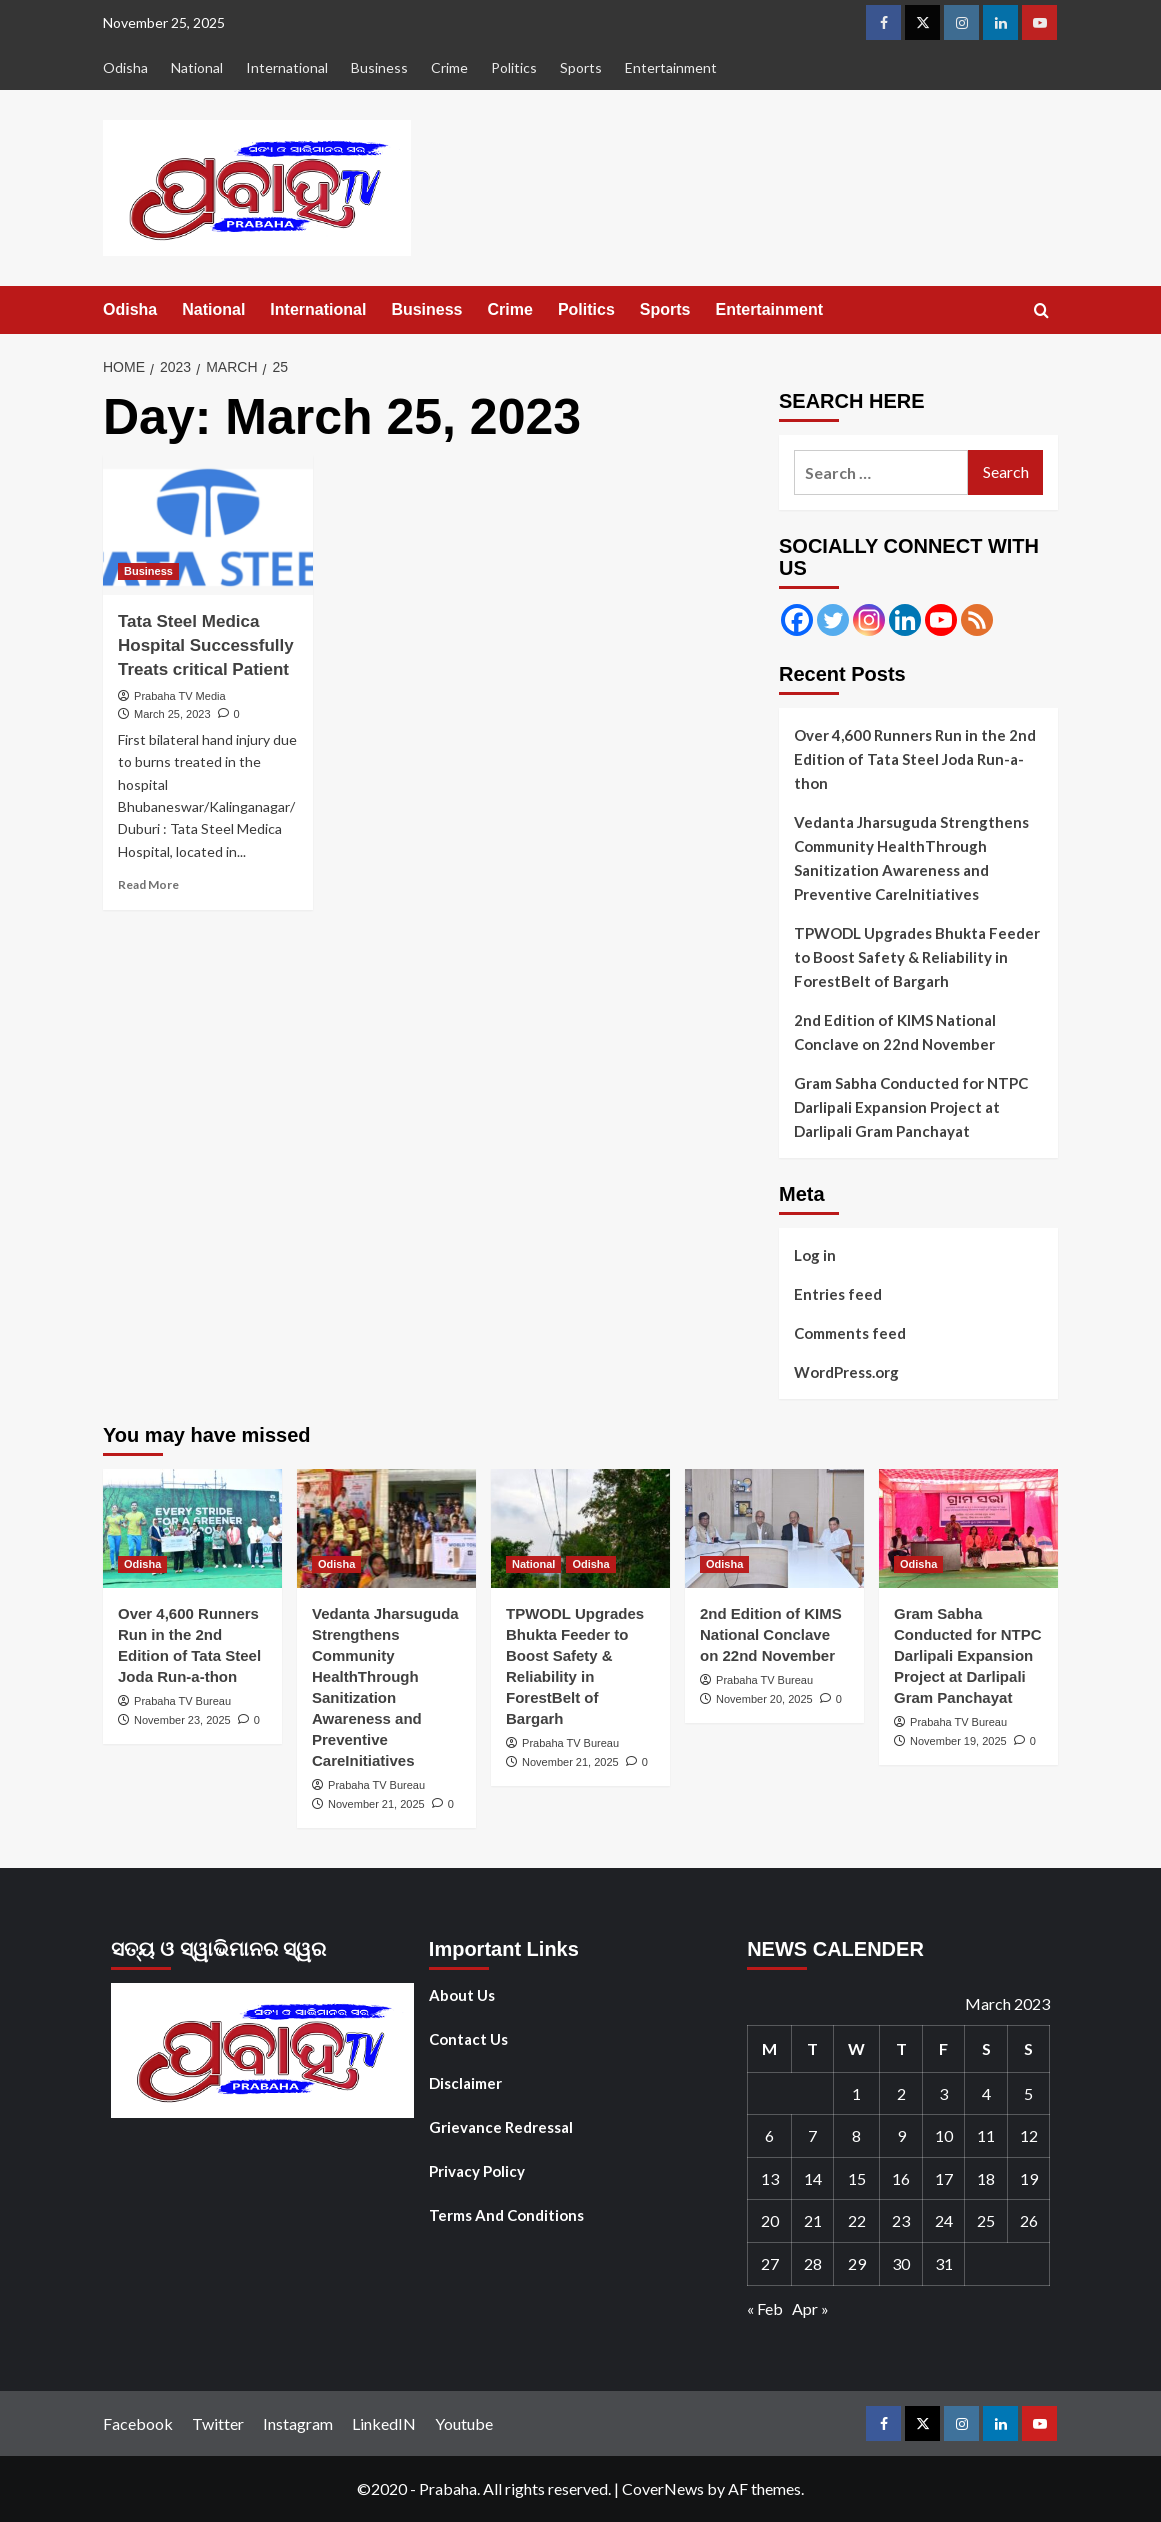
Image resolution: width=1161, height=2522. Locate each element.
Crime (449, 67)
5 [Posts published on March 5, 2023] (1028, 2093)
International (287, 67)
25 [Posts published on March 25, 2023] (986, 2220)
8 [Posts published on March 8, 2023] (856, 2135)
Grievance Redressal (501, 2127)
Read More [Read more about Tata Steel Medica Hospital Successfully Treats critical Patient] (148, 884)
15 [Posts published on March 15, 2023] (857, 2178)
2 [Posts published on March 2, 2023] (901, 2093)
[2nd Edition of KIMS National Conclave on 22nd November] (774, 1528)
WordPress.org (846, 1372)
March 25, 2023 (172, 714)
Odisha (125, 67)
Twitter (218, 2423)
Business (379, 67)
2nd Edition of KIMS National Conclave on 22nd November (895, 1032)
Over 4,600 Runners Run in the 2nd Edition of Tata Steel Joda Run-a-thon (915, 759)
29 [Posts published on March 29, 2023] (857, 2263)
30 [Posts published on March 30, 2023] (901, 2263)
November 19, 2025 (958, 1741)
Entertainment (671, 67)
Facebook (138, 2423)
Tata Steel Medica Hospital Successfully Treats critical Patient (206, 645)
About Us (462, 1995)
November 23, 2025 (182, 1720)
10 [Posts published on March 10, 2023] (944, 2135)
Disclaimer (465, 2083)
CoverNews (663, 2488)
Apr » (810, 2308)
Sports (581, 67)
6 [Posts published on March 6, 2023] (769, 2135)
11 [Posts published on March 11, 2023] (986, 2135)
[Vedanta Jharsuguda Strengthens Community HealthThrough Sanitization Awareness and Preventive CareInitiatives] (386, 1528)
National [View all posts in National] (533, 1564)
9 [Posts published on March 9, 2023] (901, 2135)
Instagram (298, 2423)
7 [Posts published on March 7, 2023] (812, 2135)
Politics (514, 67)
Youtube (464, 2423)
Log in (815, 1255)
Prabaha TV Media (180, 696)
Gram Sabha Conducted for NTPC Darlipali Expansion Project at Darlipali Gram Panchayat (911, 1107)
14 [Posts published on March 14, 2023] (813, 2178)
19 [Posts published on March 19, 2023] (1029, 2178)
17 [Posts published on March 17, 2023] (944, 2178)
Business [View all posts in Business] (148, 571)
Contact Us (468, 2039)
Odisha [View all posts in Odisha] (142, 1564)
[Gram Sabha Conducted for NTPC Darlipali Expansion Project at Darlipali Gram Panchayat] (968, 1528)
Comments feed (850, 1333)
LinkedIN (384, 2423)
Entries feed (838, 1294)
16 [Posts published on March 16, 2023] (901, 2178)
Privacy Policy (477, 2171)
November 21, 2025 (376, 1804)
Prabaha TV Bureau (182, 1701)
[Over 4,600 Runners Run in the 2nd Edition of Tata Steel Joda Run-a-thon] (192, 1528)
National (197, 67)
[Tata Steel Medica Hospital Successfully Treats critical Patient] (208, 525)
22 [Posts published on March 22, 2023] (857, 2220)
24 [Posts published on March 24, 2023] (944, 2220)
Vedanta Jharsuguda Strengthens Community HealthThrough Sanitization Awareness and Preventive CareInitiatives (911, 858)
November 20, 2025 (764, 1699)
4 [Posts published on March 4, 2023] (986, 2093)
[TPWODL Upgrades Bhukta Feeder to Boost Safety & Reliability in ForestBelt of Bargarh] (580, 1528)
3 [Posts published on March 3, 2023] (943, 2093)
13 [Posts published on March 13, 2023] (770, 2178)
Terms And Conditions (506, 2215)
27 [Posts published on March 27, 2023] (770, 2263)
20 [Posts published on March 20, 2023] (770, 2220)
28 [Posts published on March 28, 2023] (813, 2263)
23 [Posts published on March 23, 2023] (901, 2220)
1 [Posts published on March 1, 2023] (856, 2093)
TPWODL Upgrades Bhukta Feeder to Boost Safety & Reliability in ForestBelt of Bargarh (917, 957)
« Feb (765, 2308)
